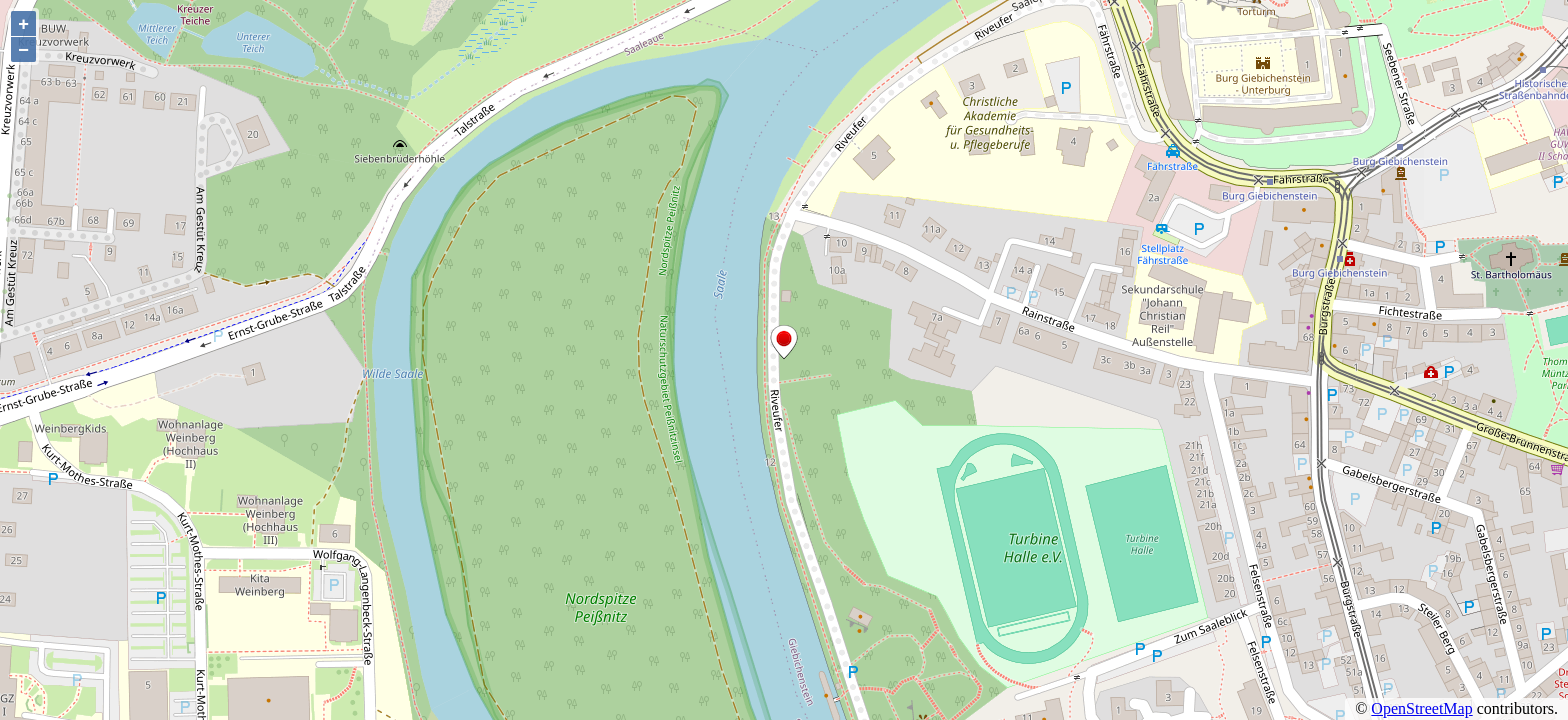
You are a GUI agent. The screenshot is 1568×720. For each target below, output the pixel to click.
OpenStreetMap (1421, 708)
